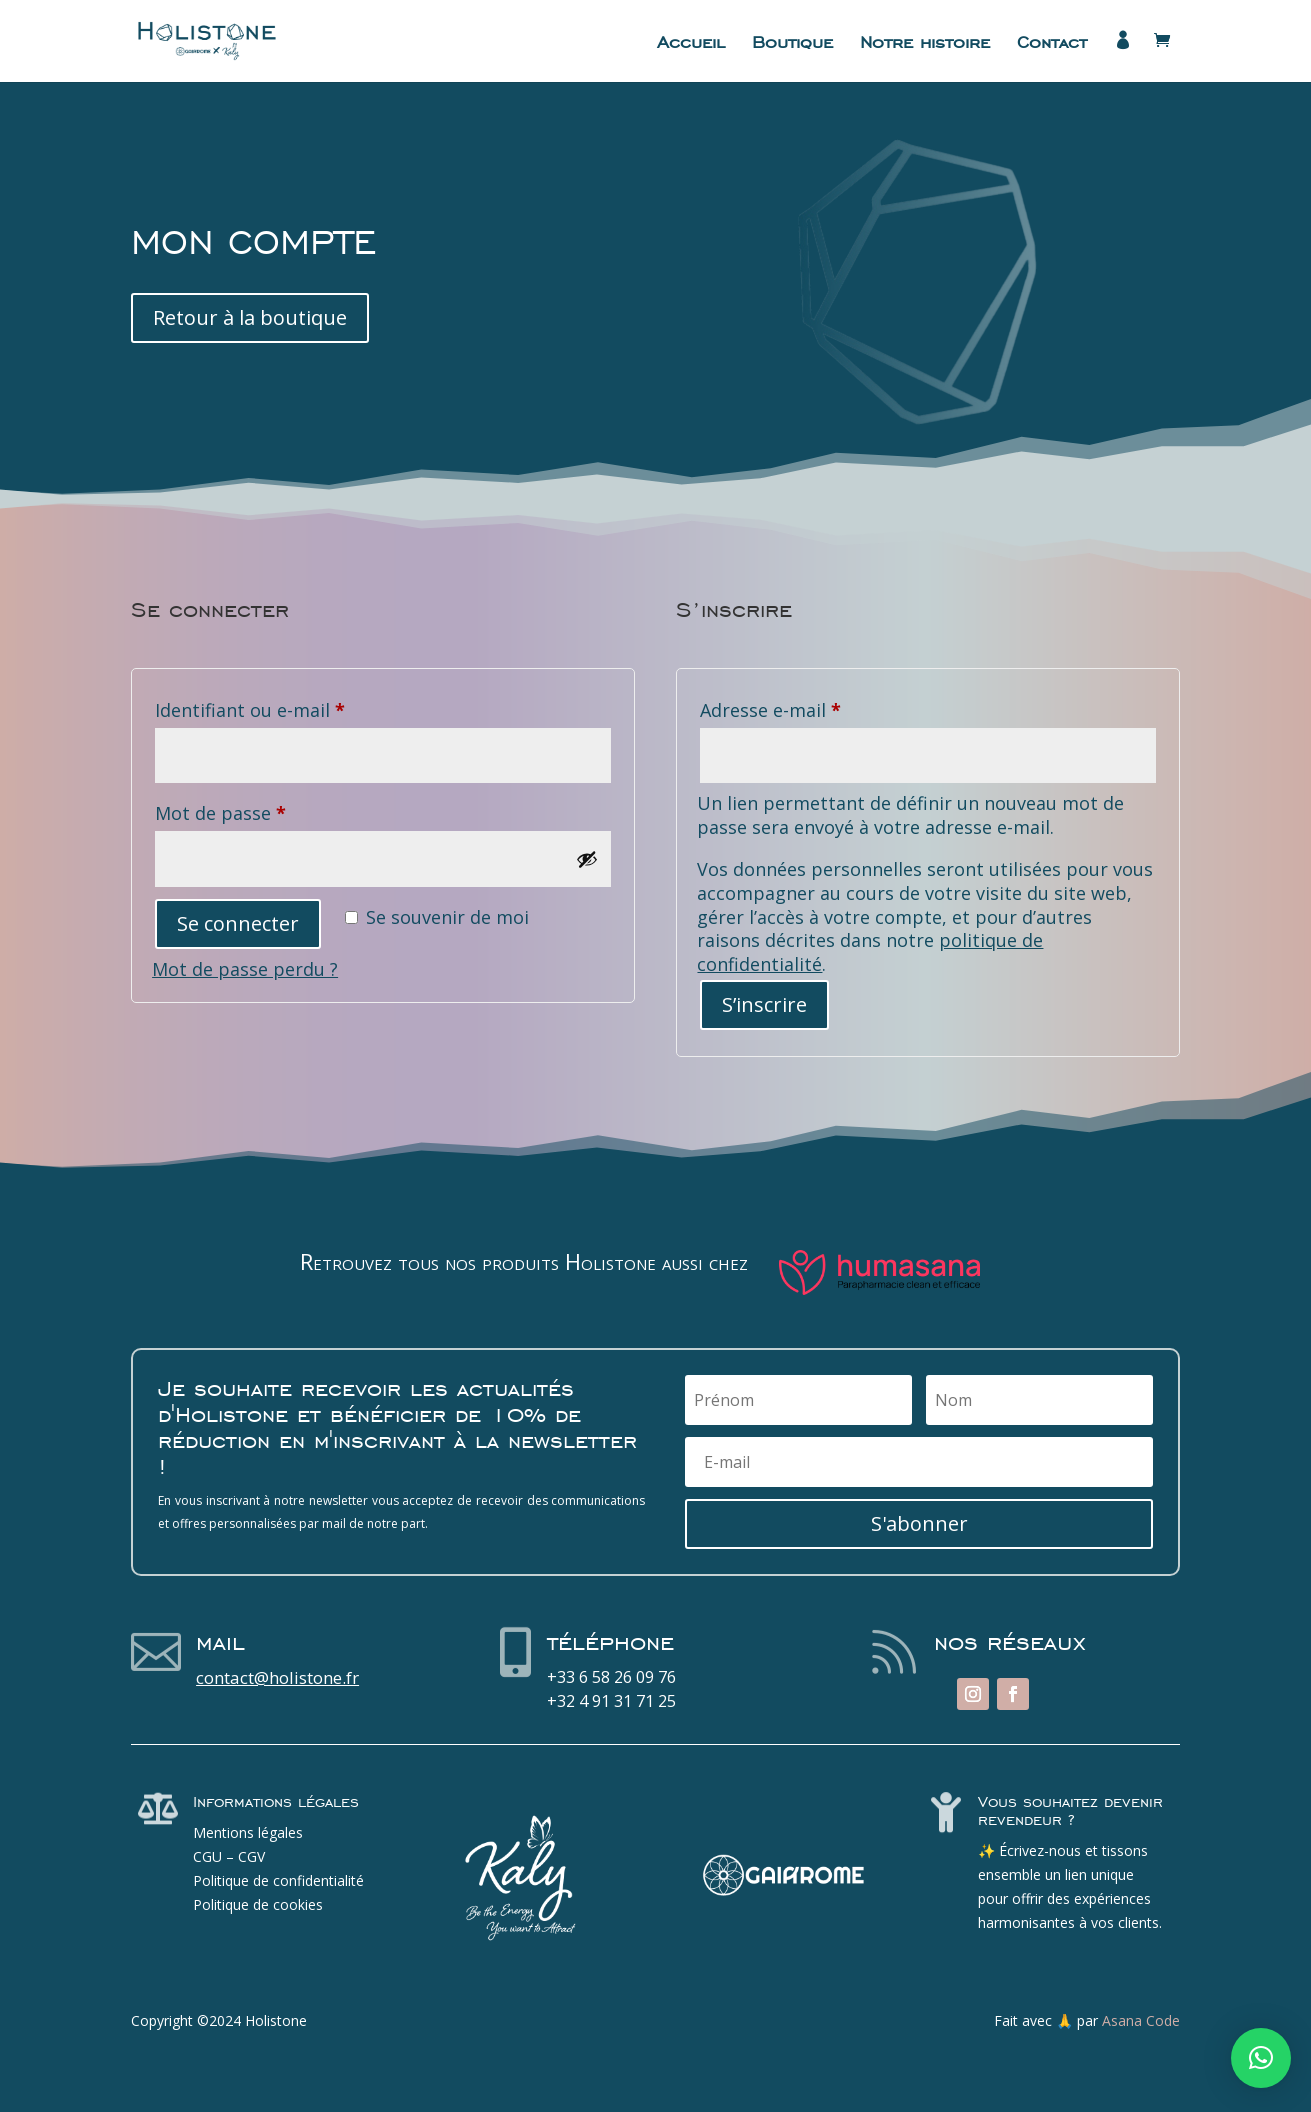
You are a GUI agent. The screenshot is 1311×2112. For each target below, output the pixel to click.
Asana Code (1141, 2020)
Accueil (691, 44)
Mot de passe (269, 810)
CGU (207, 1856)
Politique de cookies (258, 1904)
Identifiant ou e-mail (299, 707)
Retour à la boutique (250, 317)
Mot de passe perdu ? (245, 969)
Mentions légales (248, 1832)
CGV (251, 1856)
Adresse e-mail (819, 707)
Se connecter (238, 923)
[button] (1261, 2058)
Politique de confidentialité (278, 1880)
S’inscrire (764, 1004)
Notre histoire (925, 44)
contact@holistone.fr (277, 1677)
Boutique (792, 44)
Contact (1052, 44)
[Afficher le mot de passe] (587, 859)
